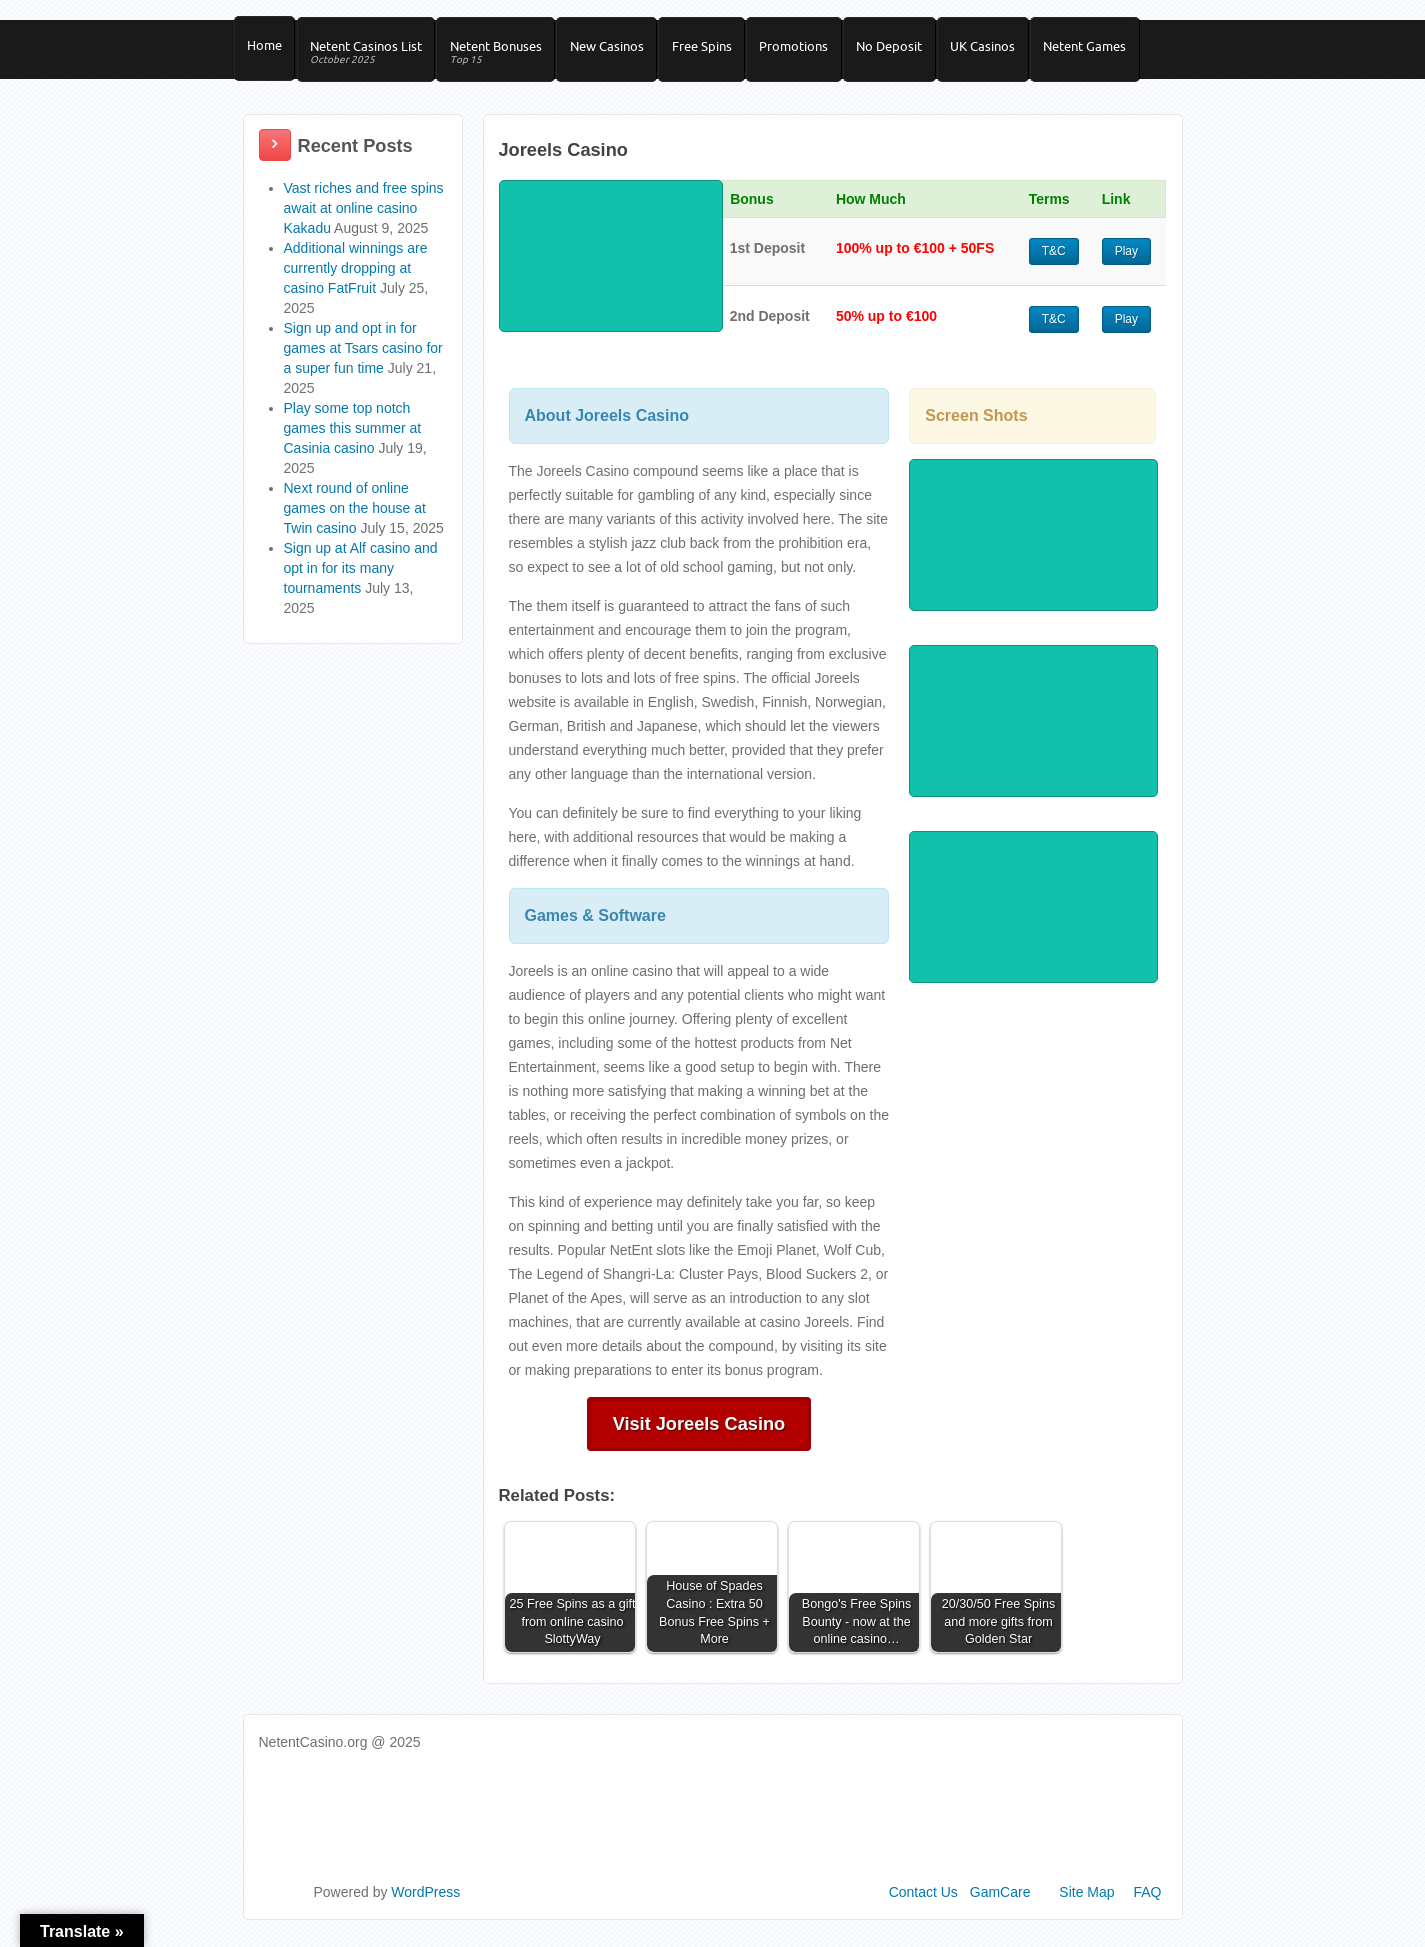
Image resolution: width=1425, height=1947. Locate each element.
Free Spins (720, 51)
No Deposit (916, 51)
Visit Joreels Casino (699, 1436)
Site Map (1086, 1904)
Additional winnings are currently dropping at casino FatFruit (356, 280)
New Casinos (621, 51)
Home (266, 51)
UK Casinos (1013, 51)
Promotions (816, 51)
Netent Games (1119, 51)
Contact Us (923, 1904)
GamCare (1000, 1904)
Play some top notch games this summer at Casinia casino (353, 440)
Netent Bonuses (506, 58)
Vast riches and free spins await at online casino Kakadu (364, 220)
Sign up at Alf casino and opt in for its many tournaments (361, 580)
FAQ (1147, 1904)
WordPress (425, 1904)
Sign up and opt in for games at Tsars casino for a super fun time (363, 360)
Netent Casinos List (372, 58)
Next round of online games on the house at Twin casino (355, 520)
